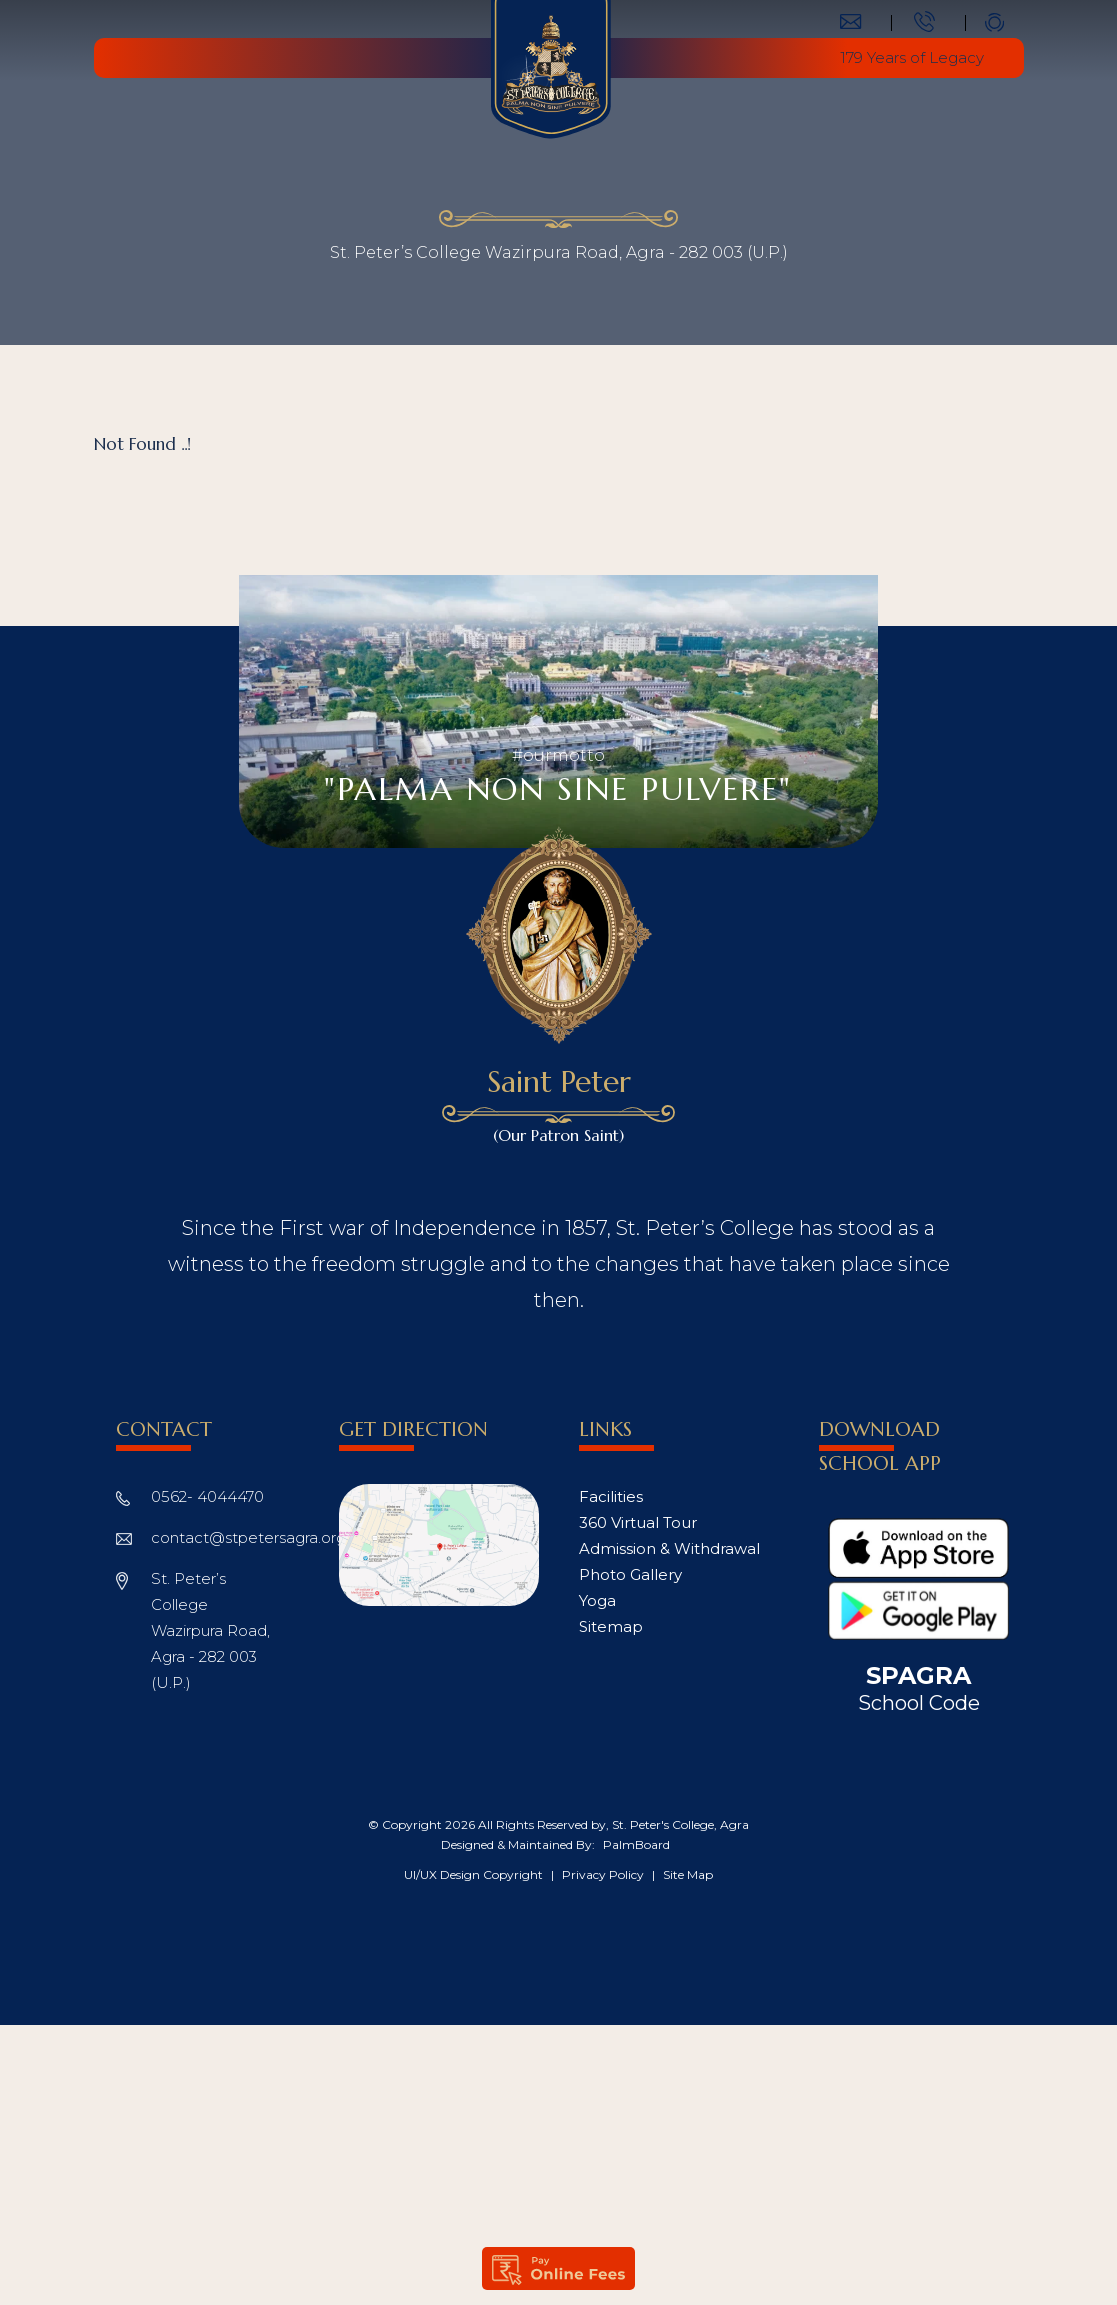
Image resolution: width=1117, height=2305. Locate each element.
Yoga (597, 1600)
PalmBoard (636, 1844)
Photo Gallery (630, 1574)
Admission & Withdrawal (669, 1548)
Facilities (611, 1496)
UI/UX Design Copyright (475, 1874)
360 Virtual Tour (638, 1522)
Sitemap (611, 1626)
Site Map (688, 1874)
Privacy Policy (604, 1874)
